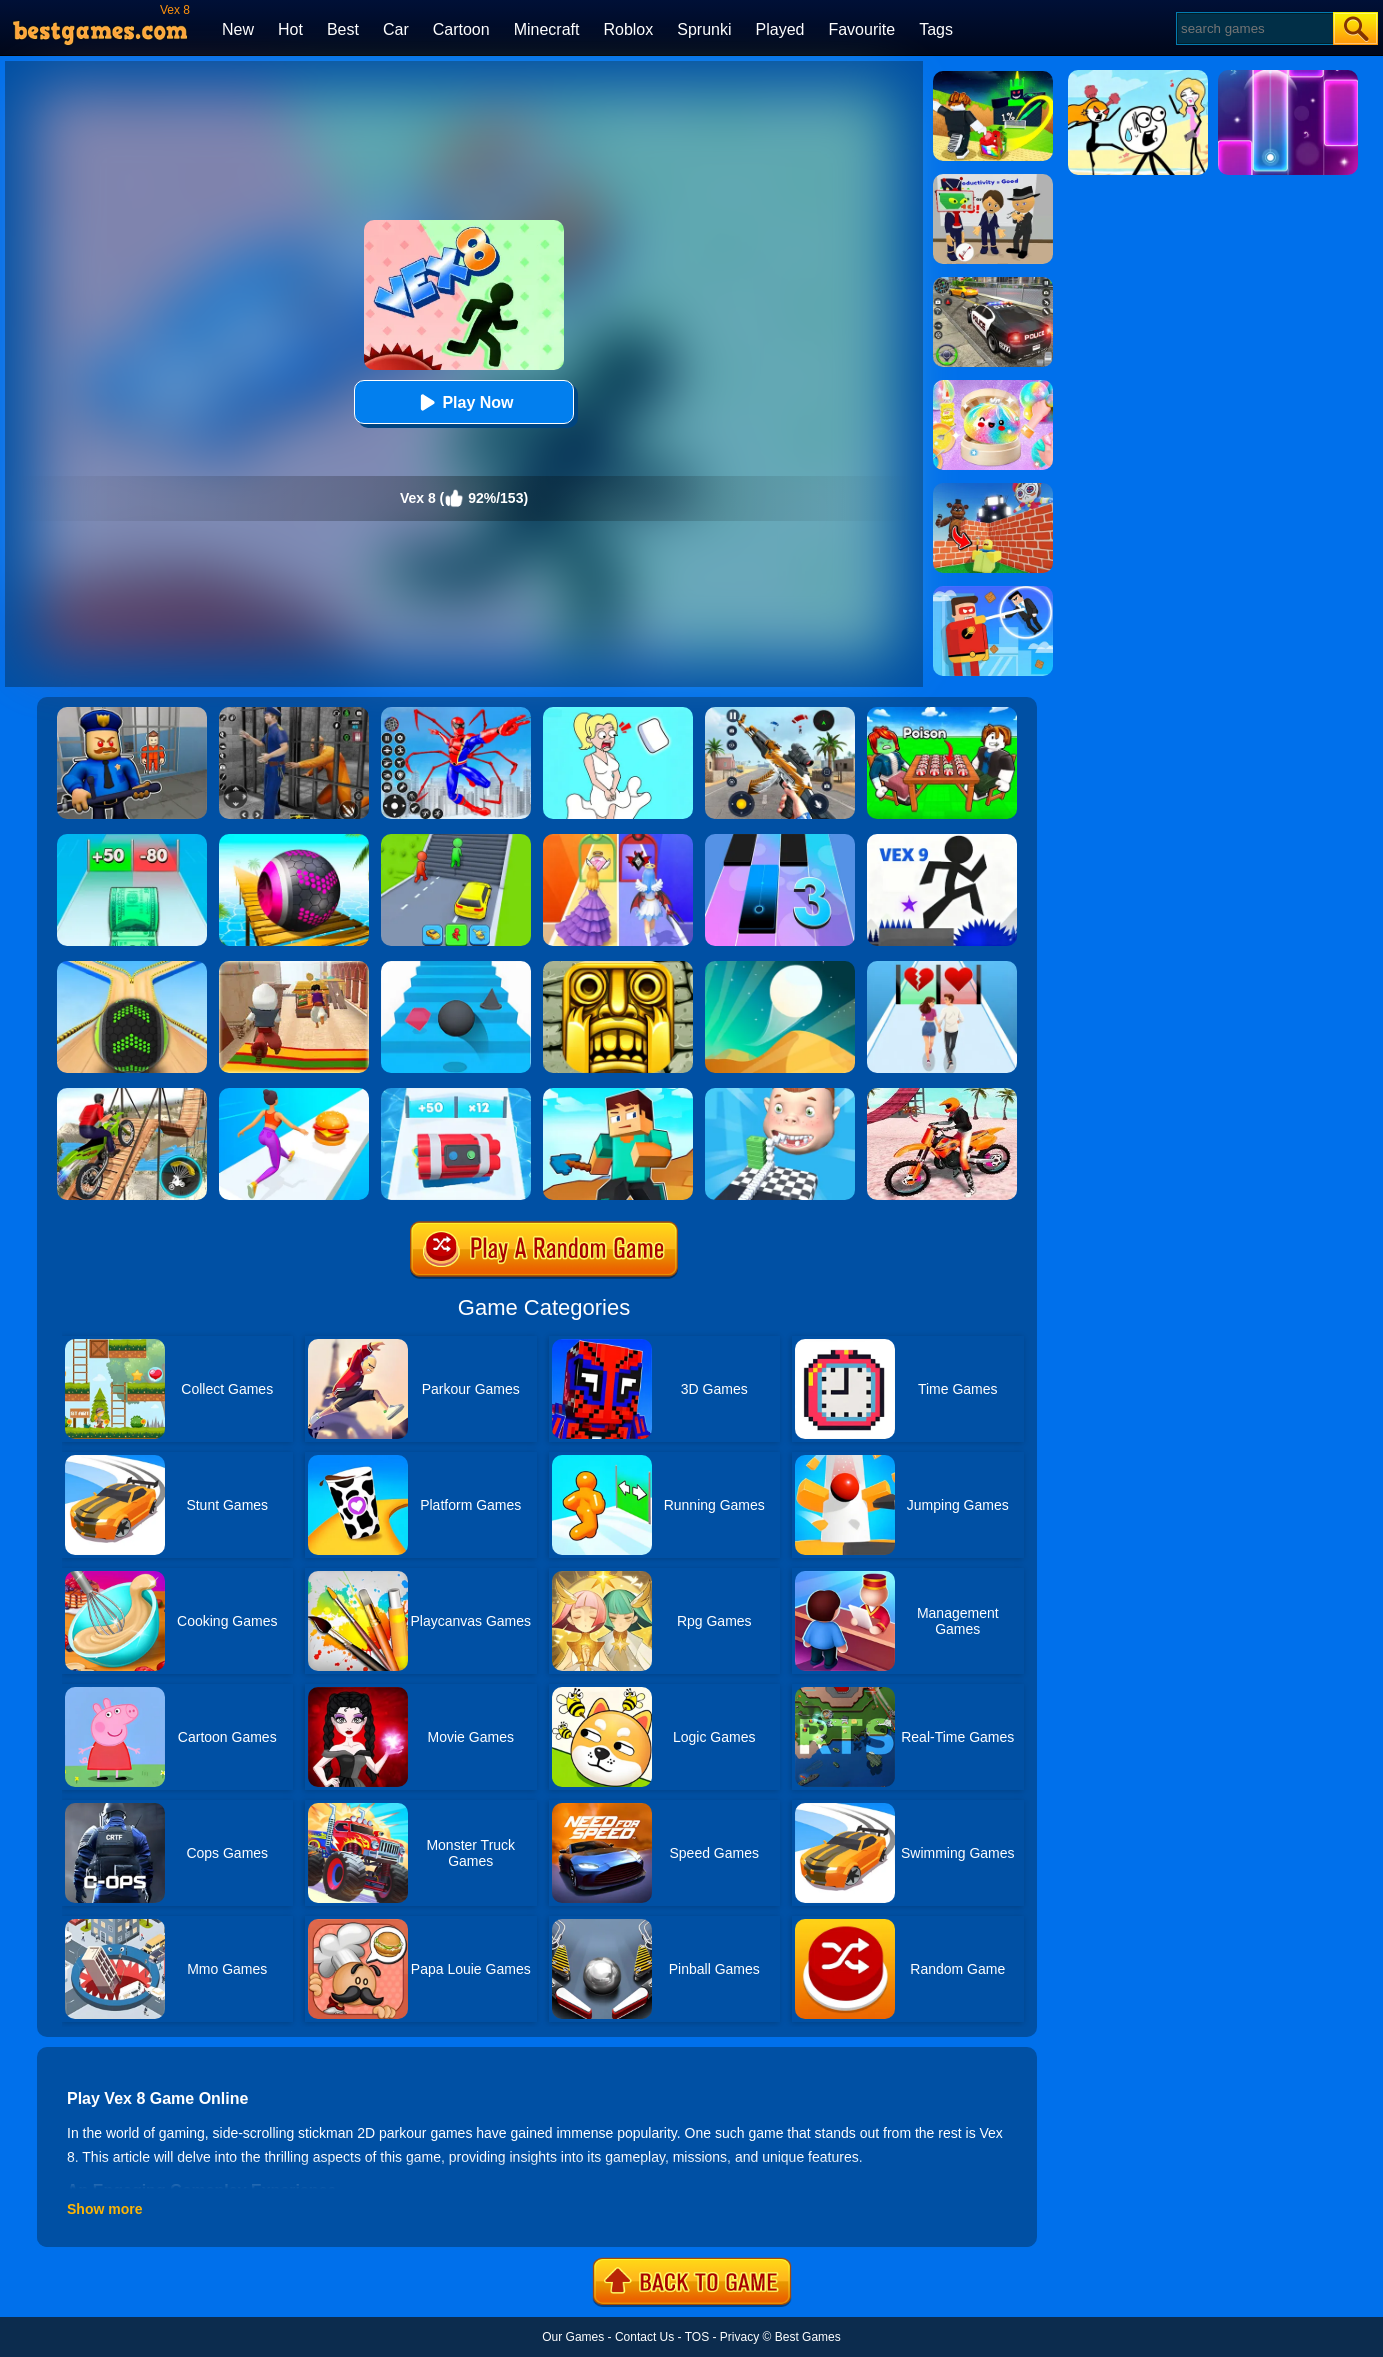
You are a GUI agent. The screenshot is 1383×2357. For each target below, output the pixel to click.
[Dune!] (780, 968)
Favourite (861, 29)
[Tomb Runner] (618, 968)
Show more (104, 2209)
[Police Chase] (993, 284)
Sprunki (704, 29)
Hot (290, 29)
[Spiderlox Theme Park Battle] (456, 714)
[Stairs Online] (456, 968)
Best (343, 29)
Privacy (739, 2337)
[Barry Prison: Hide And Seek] (132, 714)
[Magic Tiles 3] (780, 841)
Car (396, 29)
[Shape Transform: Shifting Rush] (456, 841)
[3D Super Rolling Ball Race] (294, 841)
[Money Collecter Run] (132, 841)
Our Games (573, 2337)
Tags (936, 29)
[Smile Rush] (780, 1095)
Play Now (463, 402)
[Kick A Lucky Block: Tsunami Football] (993, 78)
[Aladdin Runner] (294, 968)
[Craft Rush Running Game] (618, 1095)
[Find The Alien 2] (993, 181)
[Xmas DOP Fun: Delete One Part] (618, 714)
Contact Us (644, 2337)
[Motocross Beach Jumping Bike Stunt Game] (942, 1095)
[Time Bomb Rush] (456, 1095)
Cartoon (461, 29)
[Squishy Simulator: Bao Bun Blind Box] (993, 387)
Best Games (808, 2337)
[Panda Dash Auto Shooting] (780, 714)
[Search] (1253, 28)
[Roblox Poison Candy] (942, 714)
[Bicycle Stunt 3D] (132, 1095)
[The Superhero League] (993, 593)
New (238, 29)
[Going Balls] (132, 968)
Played (780, 29)
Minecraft (547, 29)
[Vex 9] (942, 841)
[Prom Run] (618, 841)
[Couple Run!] (942, 968)
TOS (697, 2337)
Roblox (628, 29)
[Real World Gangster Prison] (294, 714)
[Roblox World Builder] (993, 490)
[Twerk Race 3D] (294, 1095)
